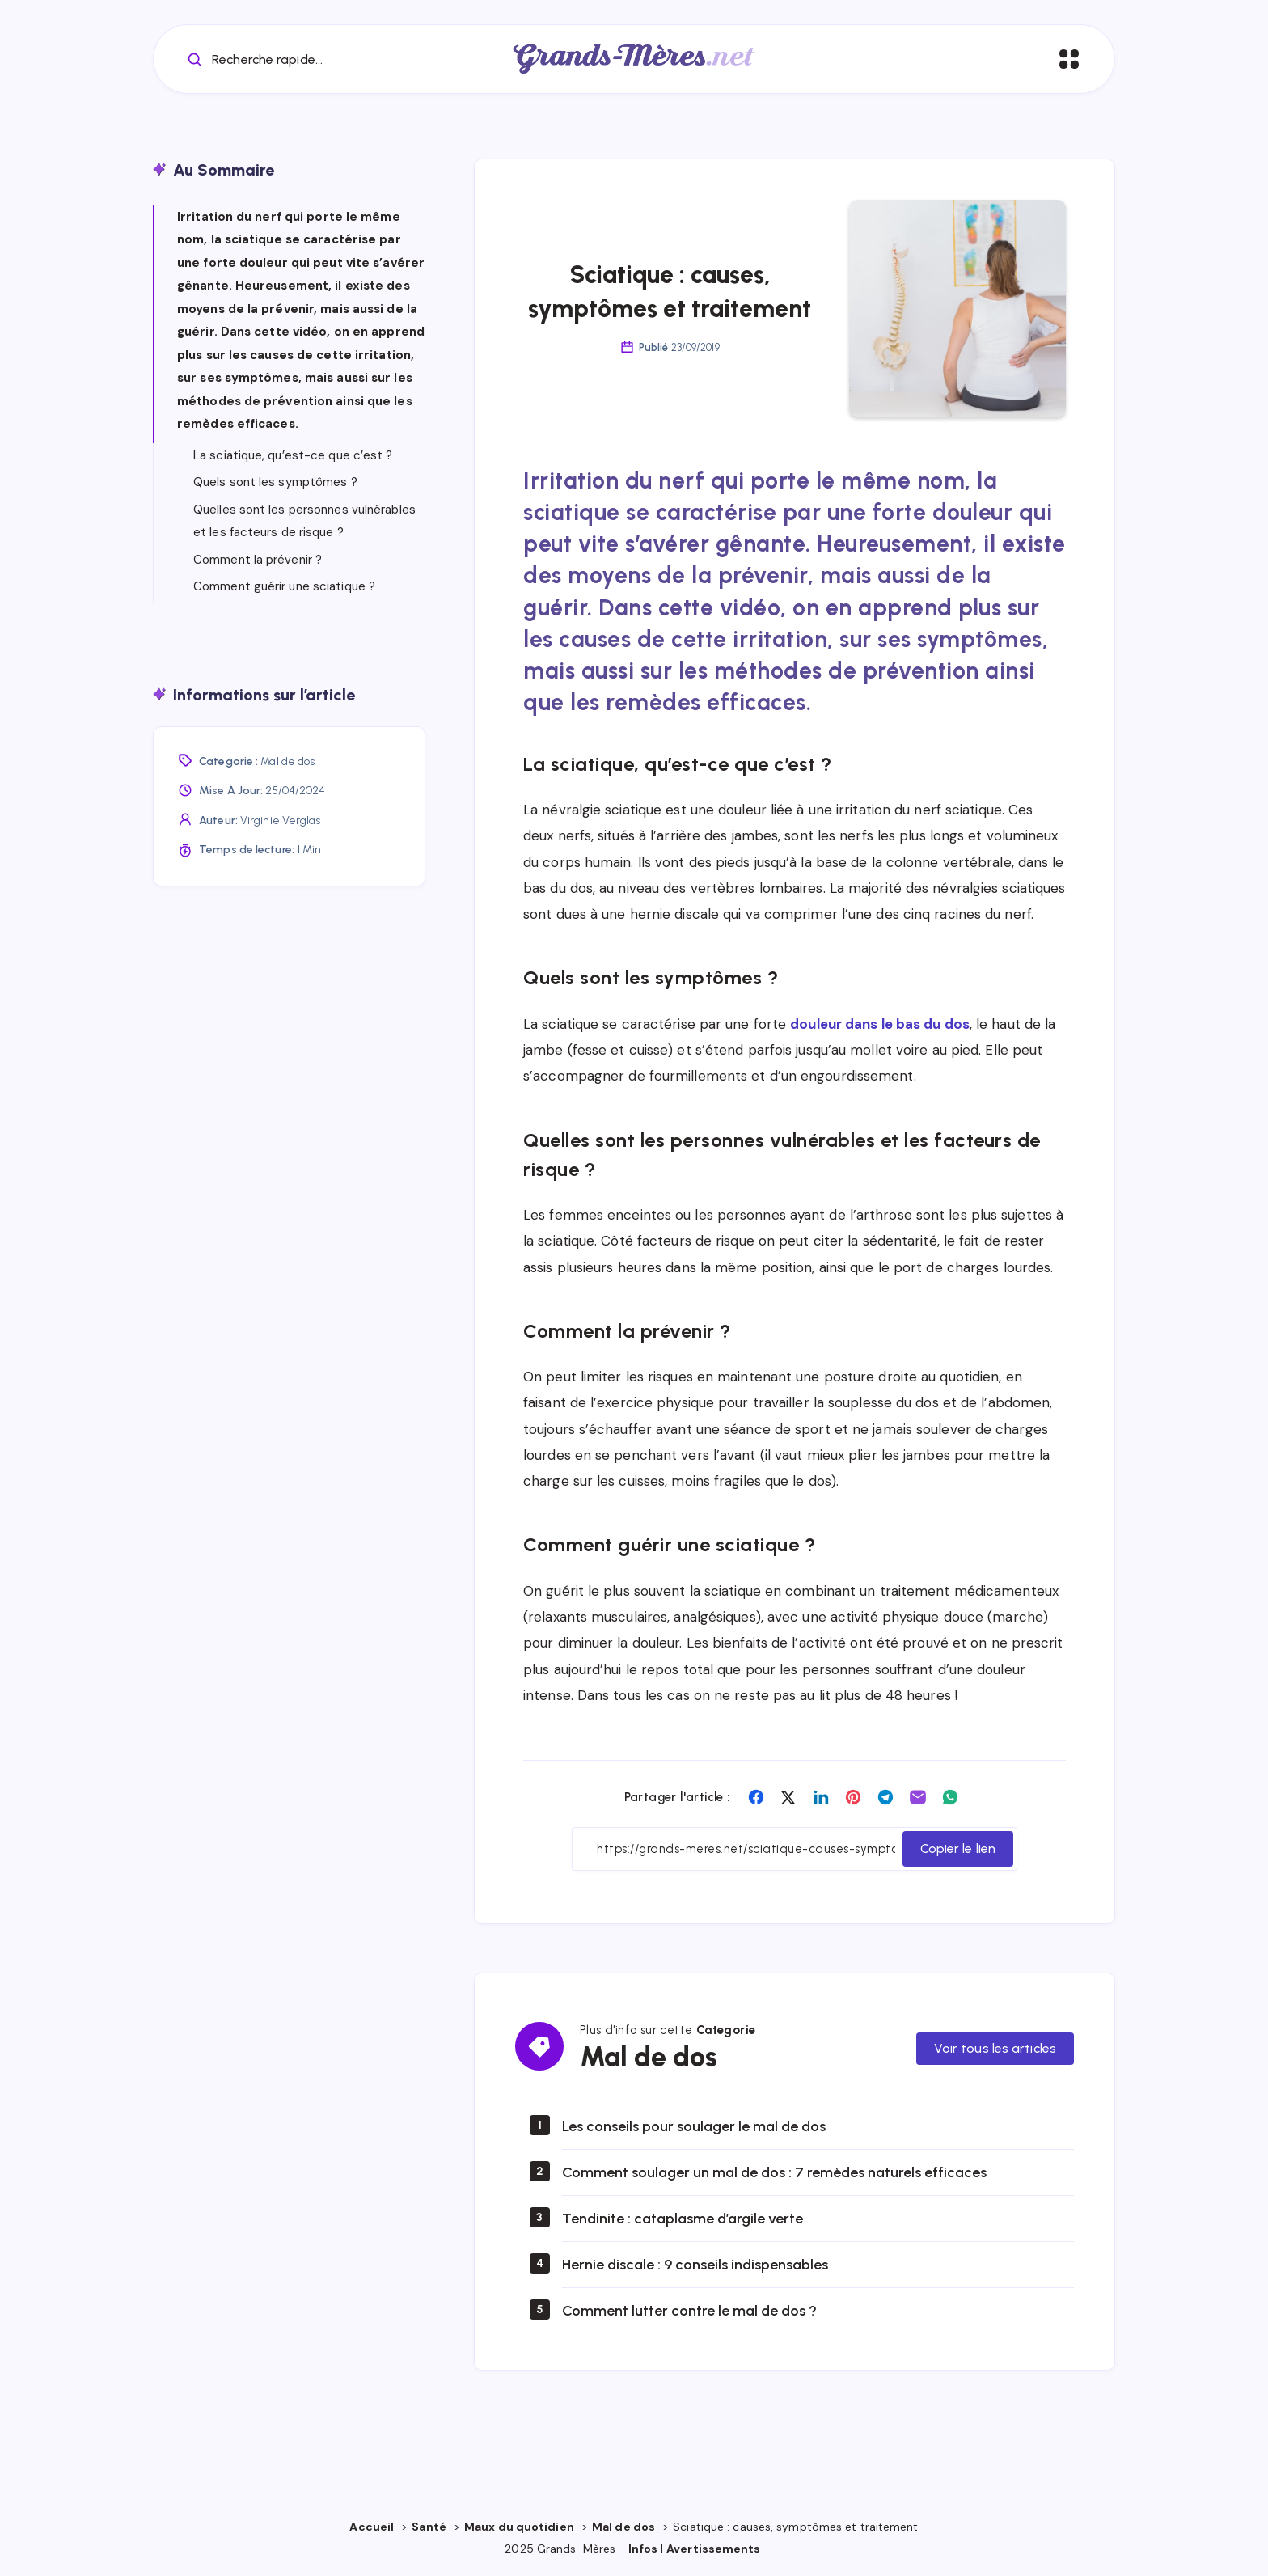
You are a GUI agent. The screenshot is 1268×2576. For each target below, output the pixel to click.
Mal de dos (287, 761)
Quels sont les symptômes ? (275, 482)
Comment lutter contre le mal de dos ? (689, 2311)
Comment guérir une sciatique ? (284, 586)
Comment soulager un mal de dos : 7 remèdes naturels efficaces (774, 2172)
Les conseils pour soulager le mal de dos (694, 2126)
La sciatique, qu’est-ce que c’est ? (293, 455)
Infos (642, 2548)
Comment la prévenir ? (257, 560)
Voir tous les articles (995, 2048)
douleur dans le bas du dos (880, 1024)
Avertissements (714, 2548)
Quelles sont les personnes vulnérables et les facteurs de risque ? (304, 521)
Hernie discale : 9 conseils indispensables (695, 2265)
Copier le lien (957, 1848)
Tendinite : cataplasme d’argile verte (682, 2218)
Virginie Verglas (280, 820)
